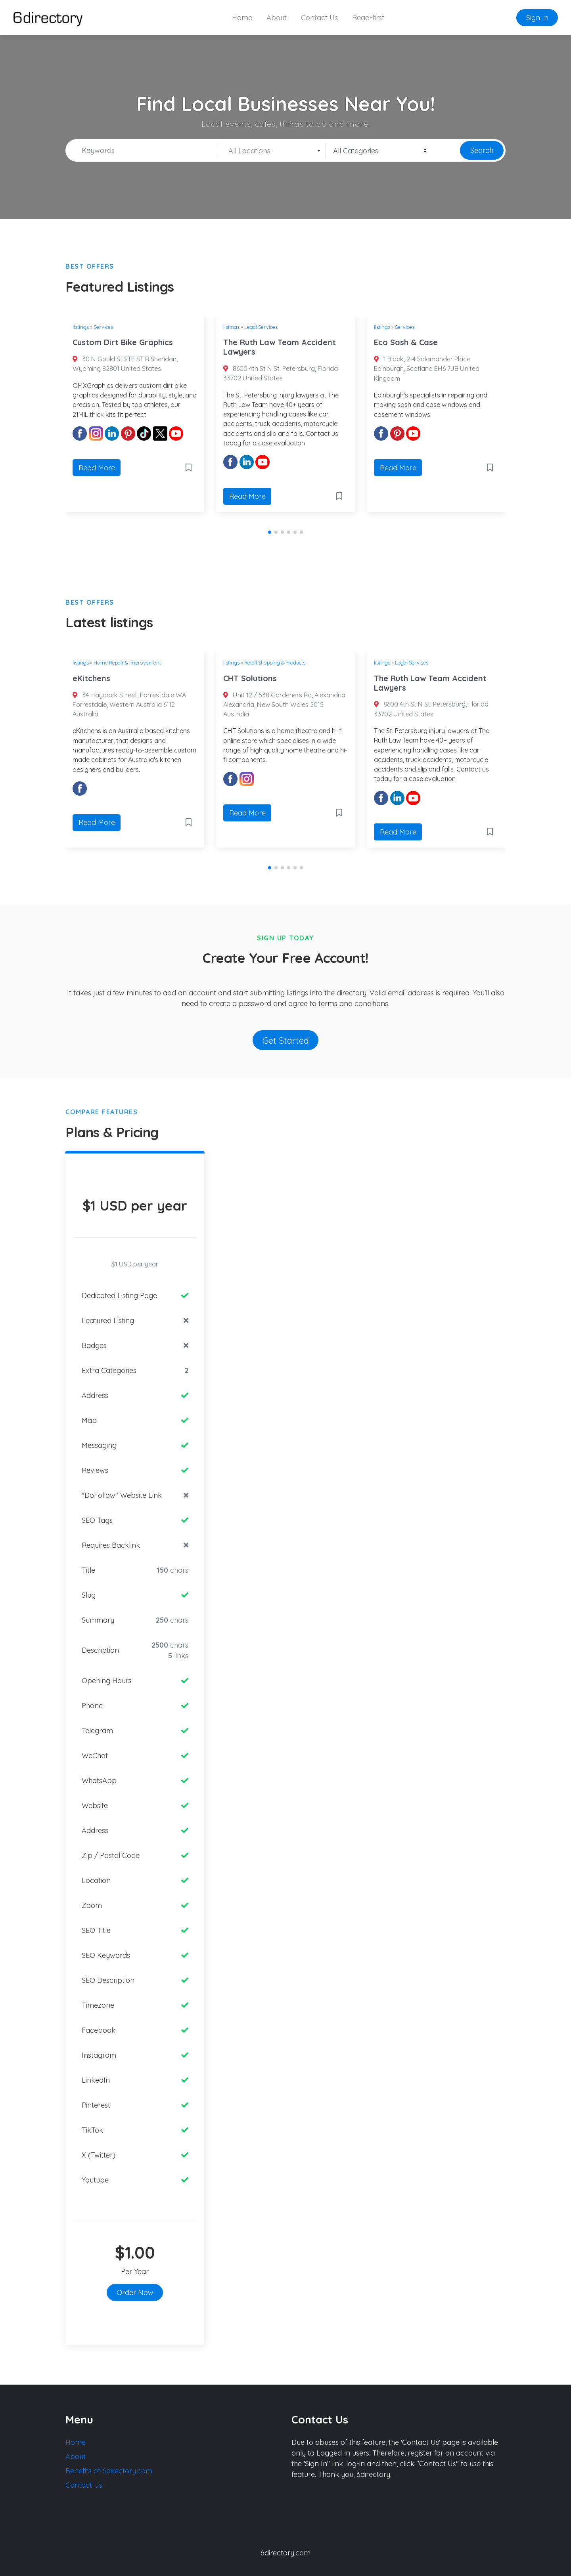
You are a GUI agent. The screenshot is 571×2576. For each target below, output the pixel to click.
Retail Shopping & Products (274, 662)
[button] (269, 532)
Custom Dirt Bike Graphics (123, 342)
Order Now (135, 2292)
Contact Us (319, 17)
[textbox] (271, 151)
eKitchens (91, 678)
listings (81, 327)
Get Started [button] (286, 1040)
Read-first (368, 17)
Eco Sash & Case (406, 342)
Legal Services (261, 327)
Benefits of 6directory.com (108, 2470)
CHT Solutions (250, 678)
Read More (97, 467)
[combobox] (272, 150)
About (276, 17)
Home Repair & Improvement (127, 662)
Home (242, 17)
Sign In (537, 17)
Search (481, 150)
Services (103, 327)
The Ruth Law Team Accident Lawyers (279, 347)
